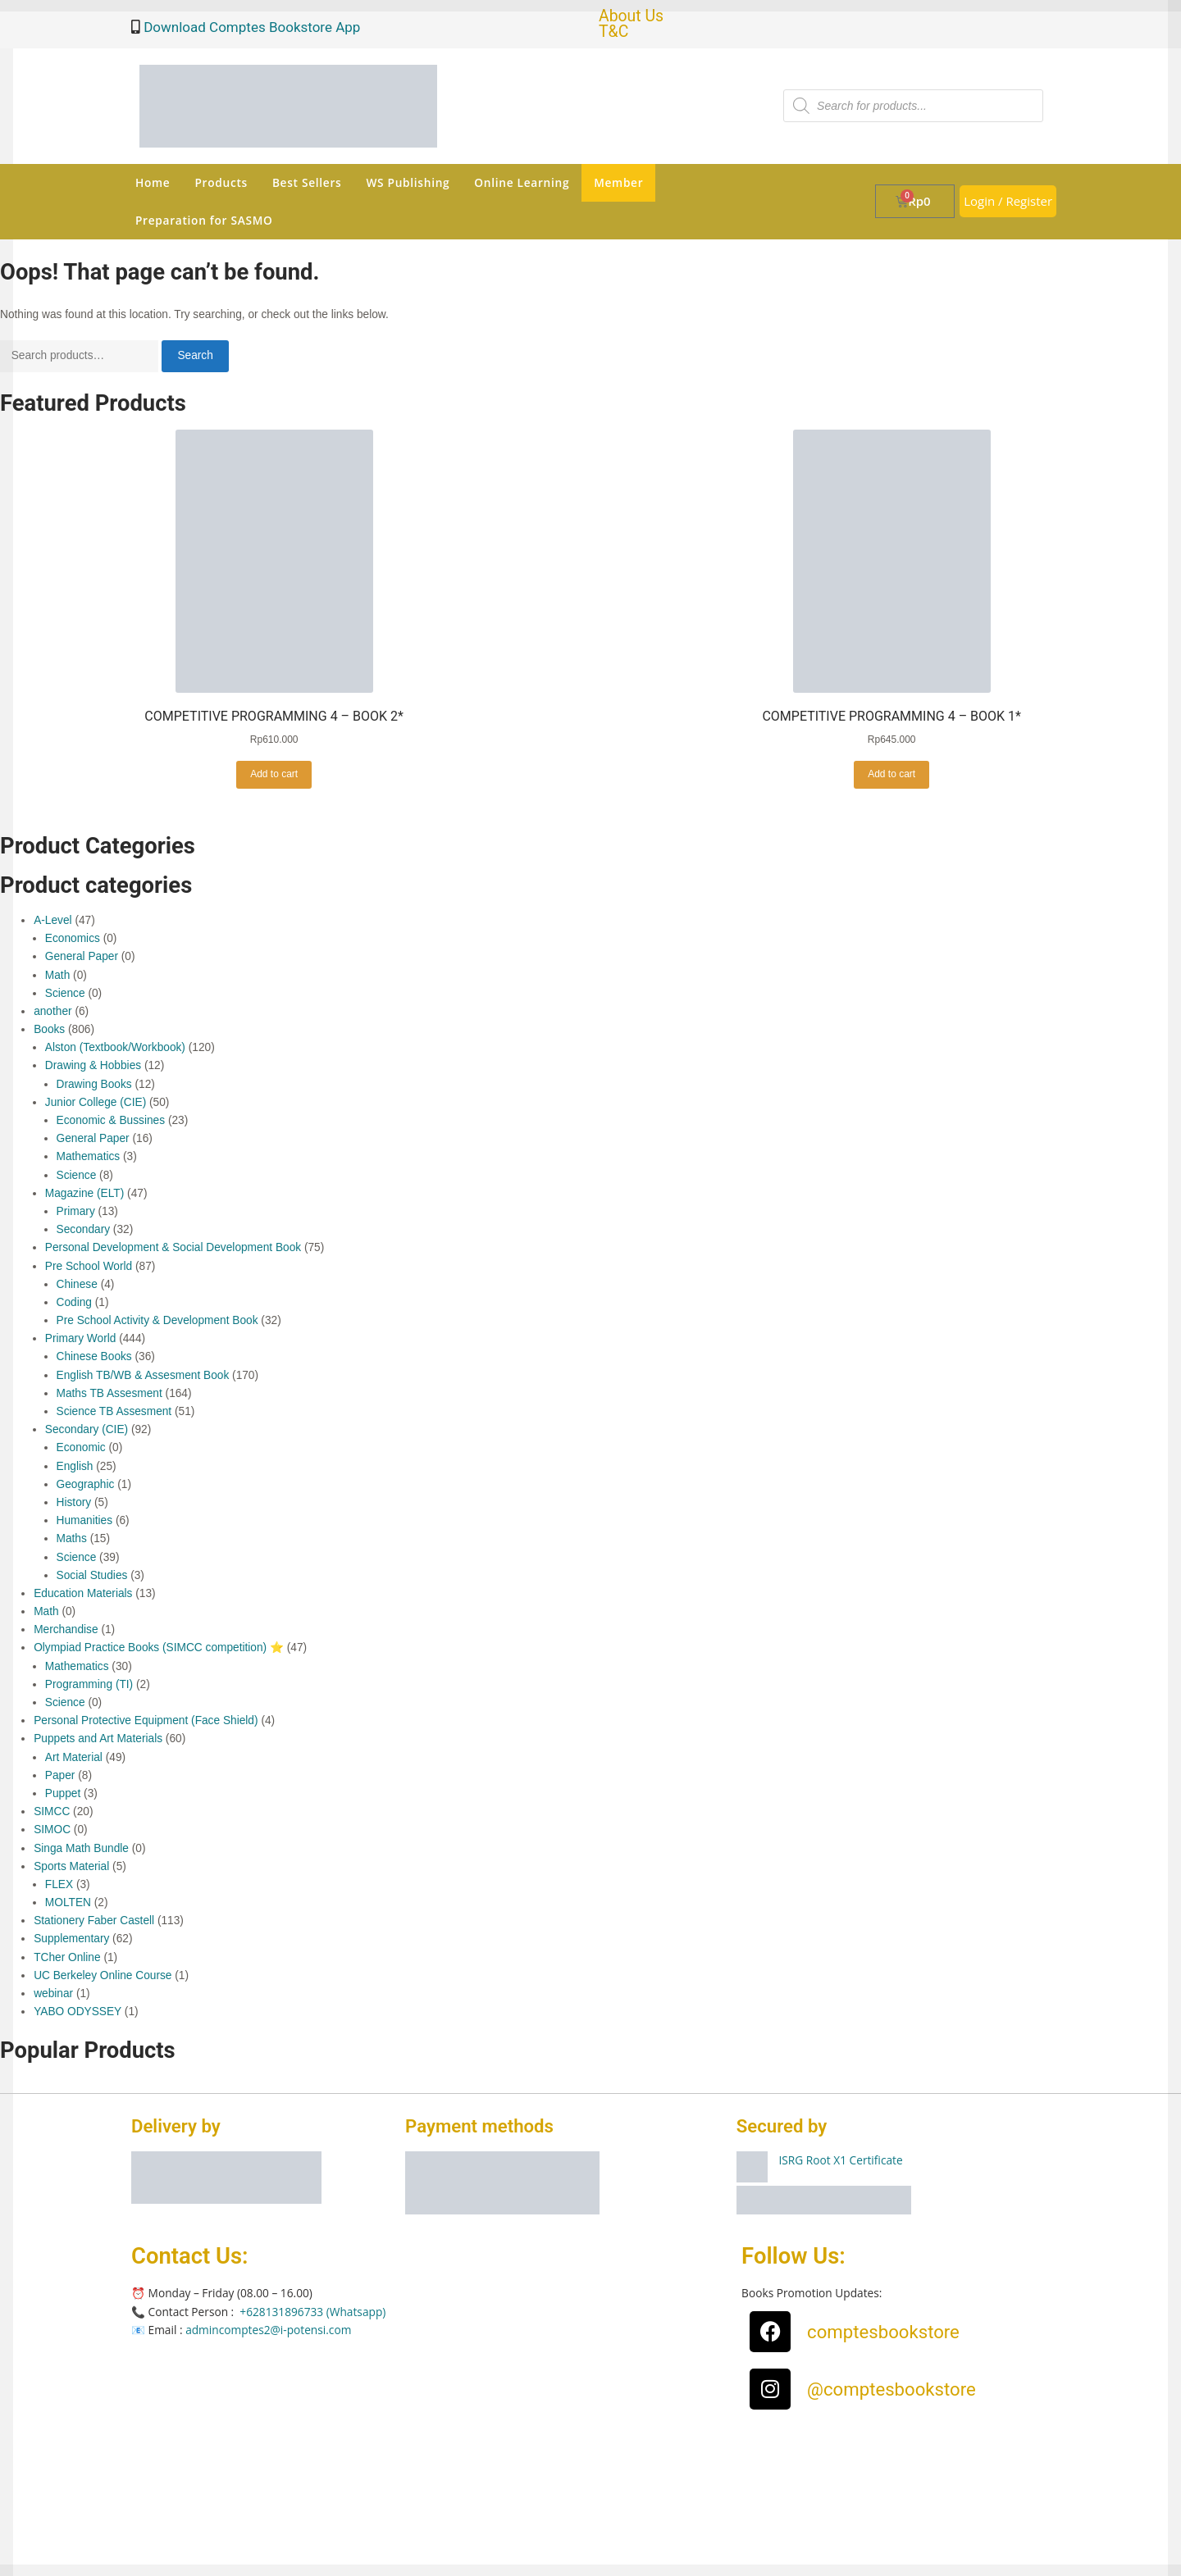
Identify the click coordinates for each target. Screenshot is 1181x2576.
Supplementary (71, 1938)
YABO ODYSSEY (77, 2011)
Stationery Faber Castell (94, 1920)
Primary (76, 1211)
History (74, 1502)
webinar (53, 1993)
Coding (74, 1302)
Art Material (74, 1757)
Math (57, 975)
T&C (613, 31)
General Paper (81, 956)
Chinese (77, 1284)
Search (194, 355)
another (52, 1011)
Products (220, 182)
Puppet (62, 1793)
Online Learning (521, 182)
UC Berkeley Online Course (102, 1975)
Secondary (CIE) (86, 1429)
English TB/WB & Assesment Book (143, 1375)
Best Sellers (307, 182)
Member (618, 182)
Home (152, 182)
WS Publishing (407, 182)
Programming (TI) (89, 1684)
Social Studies (92, 1575)
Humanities (85, 1520)
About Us (631, 16)
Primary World (80, 1338)
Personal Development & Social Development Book (173, 1247)
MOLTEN (68, 1902)
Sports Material (71, 1866)
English (75, 1466)
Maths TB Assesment (109, 1393)
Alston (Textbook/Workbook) (115, 1047)
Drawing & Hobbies (93, 1065)
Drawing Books (94, 1084)
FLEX (59, 1884)
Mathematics (89, 1156)
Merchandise (66, 1629)
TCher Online (67, 1957)
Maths (72, 1538)
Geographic (86, 1484)
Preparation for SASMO (203, 220)
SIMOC (52, 1829)
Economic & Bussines (111, 1120)
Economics (72, 938)
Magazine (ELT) (84, 1193)
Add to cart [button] (274, 774)
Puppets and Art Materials (98, 1738)
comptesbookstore (883, 2331)
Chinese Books (94, 1356)
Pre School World (88, 1266)
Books (49, 1029)
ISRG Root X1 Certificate (841, 2160)
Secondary (84, 1229)
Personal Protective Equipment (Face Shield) (146, 1720)
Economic (81, 1447)
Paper (60, 1775)
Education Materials (83, 1593)
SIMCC (52, 1811)
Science (65, 993)
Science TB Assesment (114, 1411)
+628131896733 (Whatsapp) (312, 2311)
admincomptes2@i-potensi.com (268, 2329)
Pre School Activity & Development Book (157, 1320)
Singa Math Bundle (81, 1848)
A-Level (52, 920)
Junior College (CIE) (95, 1102)
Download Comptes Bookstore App (250, 27)
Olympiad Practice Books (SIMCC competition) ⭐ (159, 1647)
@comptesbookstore (891, 2389)
